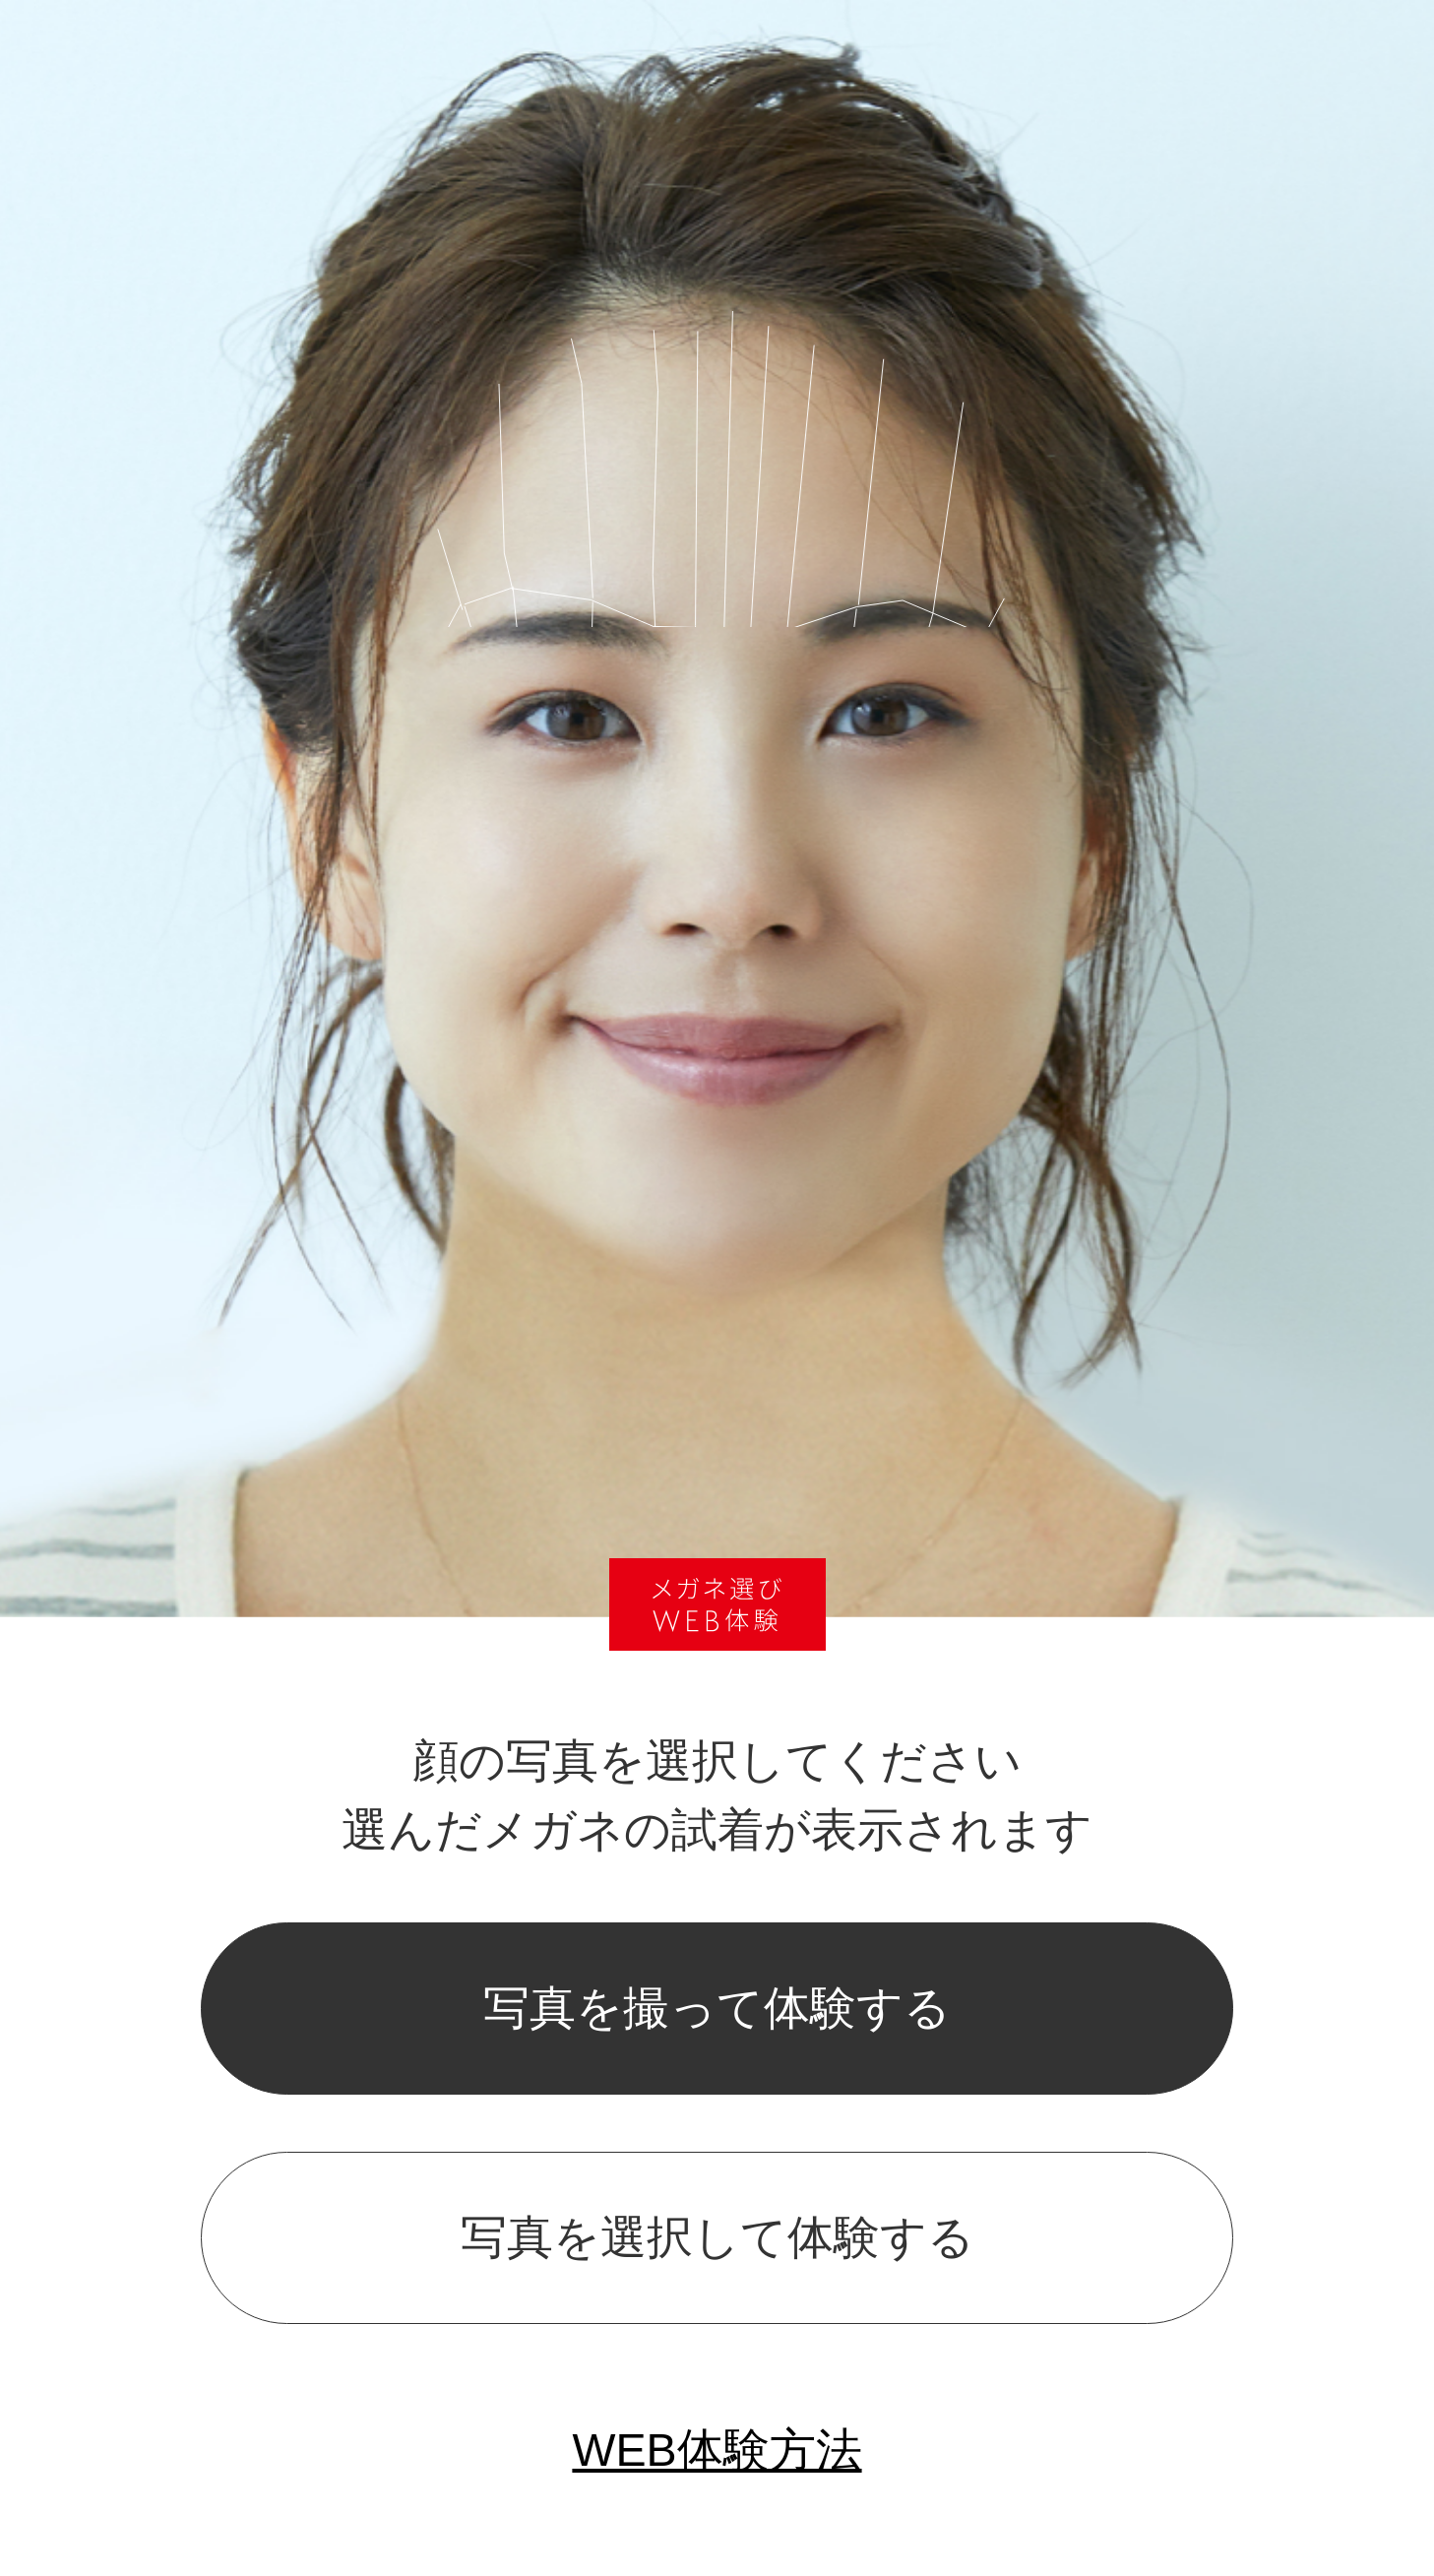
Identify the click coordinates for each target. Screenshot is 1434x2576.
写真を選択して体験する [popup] (717, 2237)
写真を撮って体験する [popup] (717, 2008)
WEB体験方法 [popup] (716, 2450)
